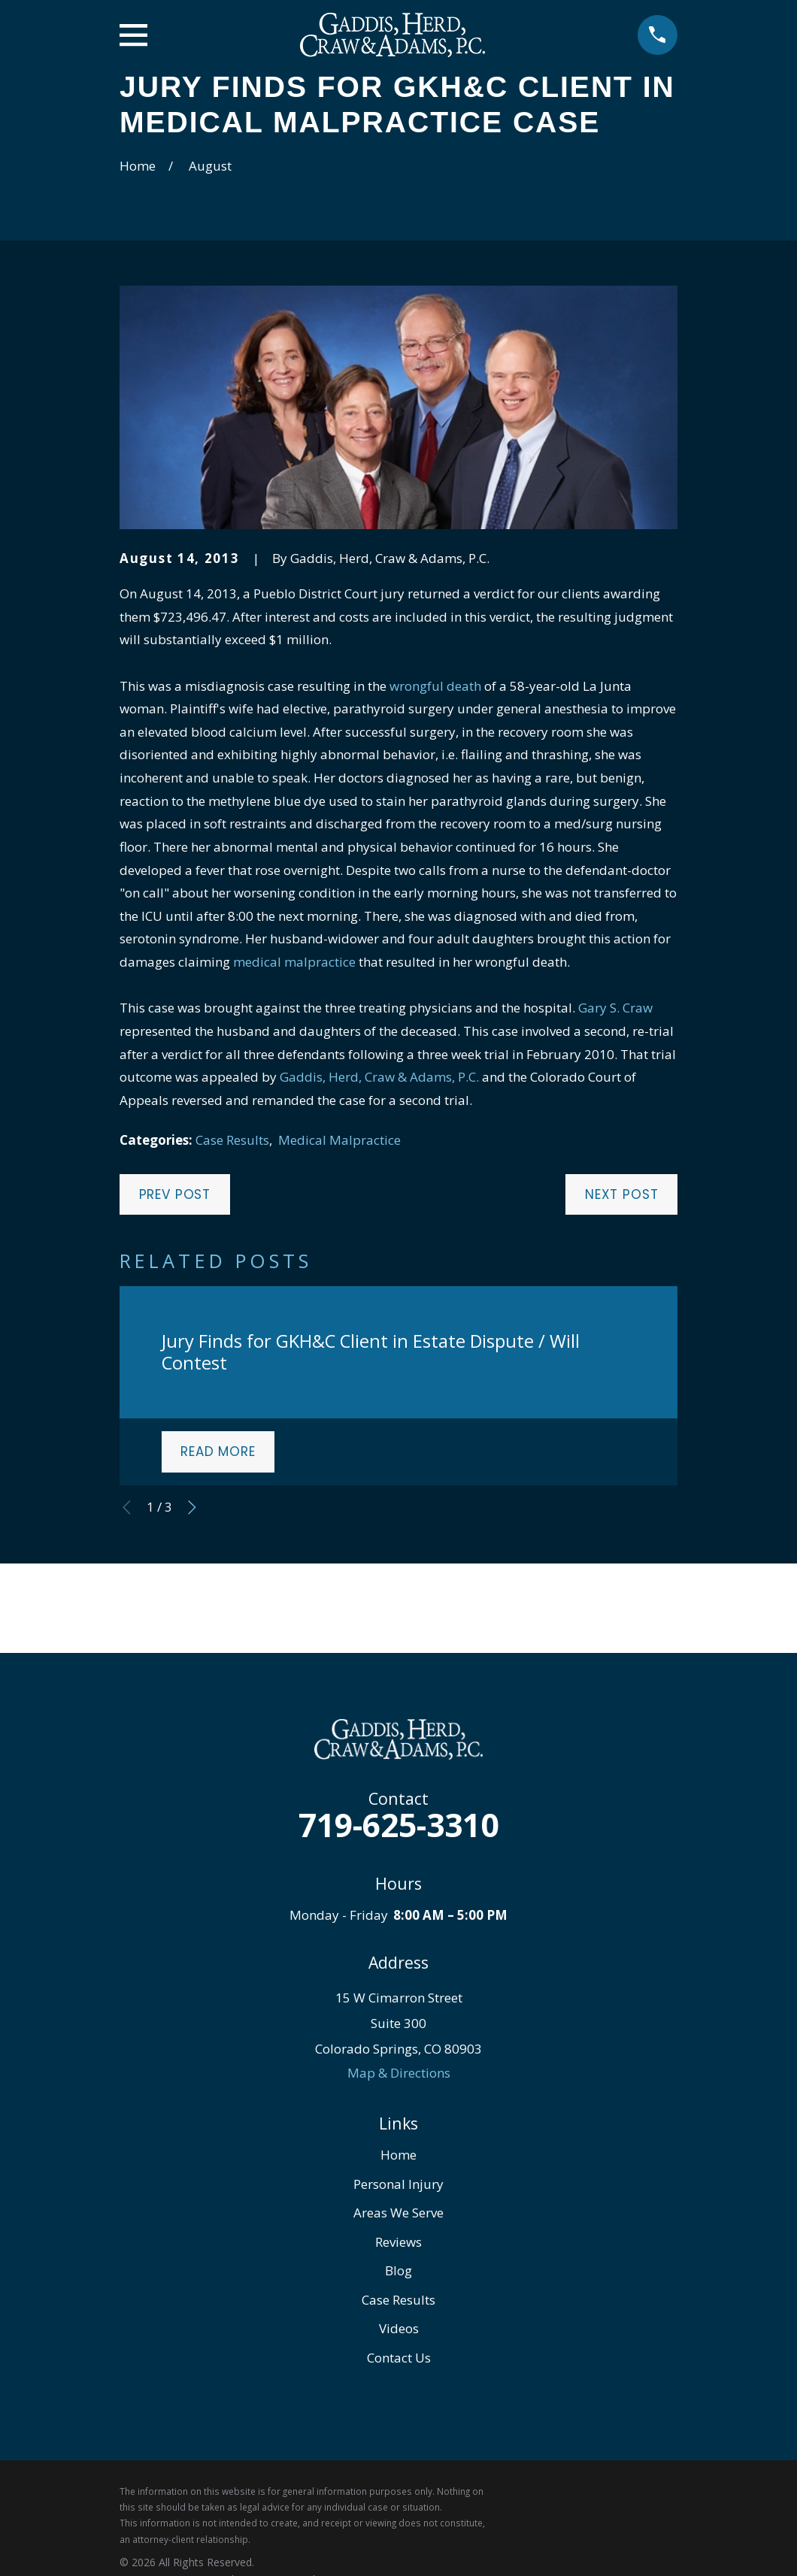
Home (398, 2154)
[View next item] (192, 1507)
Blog (398, 2270)
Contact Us (399, 2357)
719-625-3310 (398, 1824)
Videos (399, 2328)
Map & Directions (398, 2072)
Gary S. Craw (615, 1007)
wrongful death (435, 686)
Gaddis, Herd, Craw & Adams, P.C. (379, 1076)
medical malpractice (294, 961)
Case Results (232, 1140)
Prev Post (175, 1194)
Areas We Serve (398, 2212)
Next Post (622, 1194)
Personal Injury (398, 2184)
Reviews (398, 2242)
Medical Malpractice (339, 1140)
